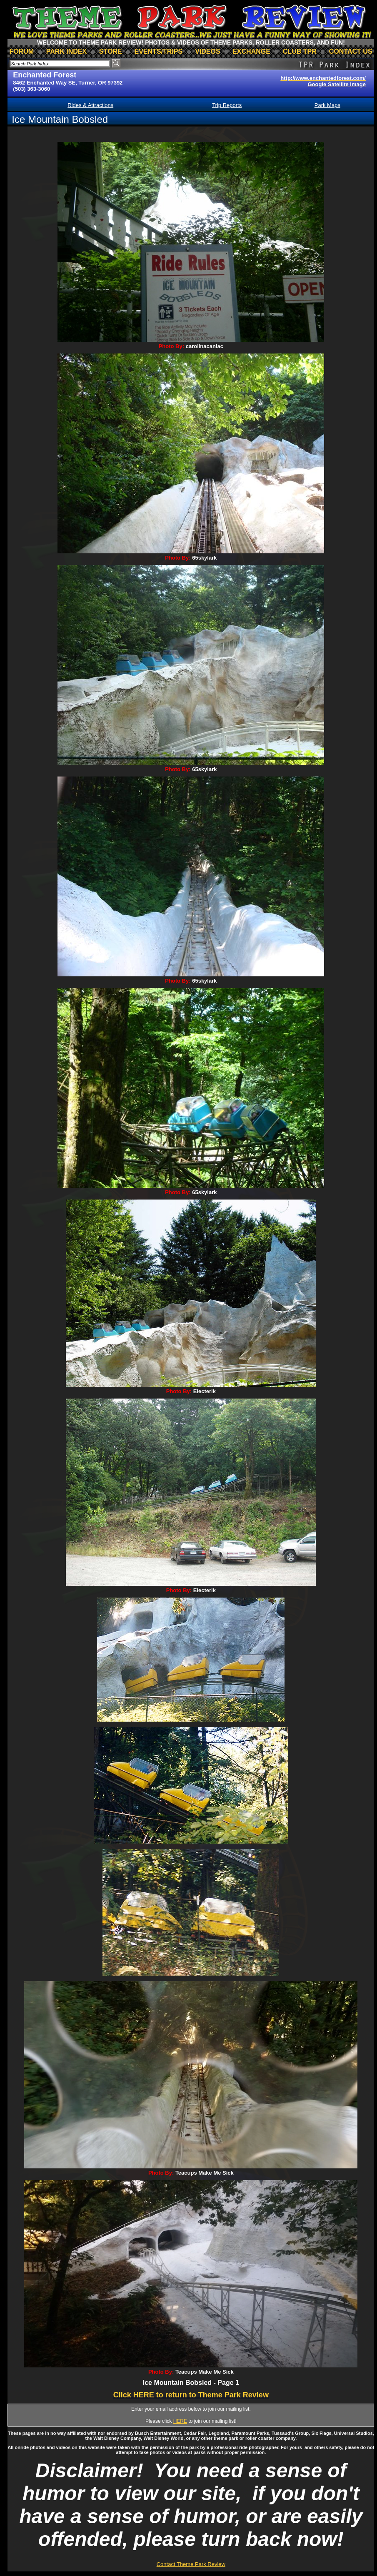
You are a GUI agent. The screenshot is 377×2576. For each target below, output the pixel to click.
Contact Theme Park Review (191, 2564)
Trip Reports (227, 105)
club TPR (300, 51)
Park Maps (327, 105)
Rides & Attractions (90, 105)
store (110, 51)
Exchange (251, 51)
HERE (180, 2421)
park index (66, 51)
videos (207, 51)
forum (21, 51)
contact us (350, 51)
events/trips (159, 51)
